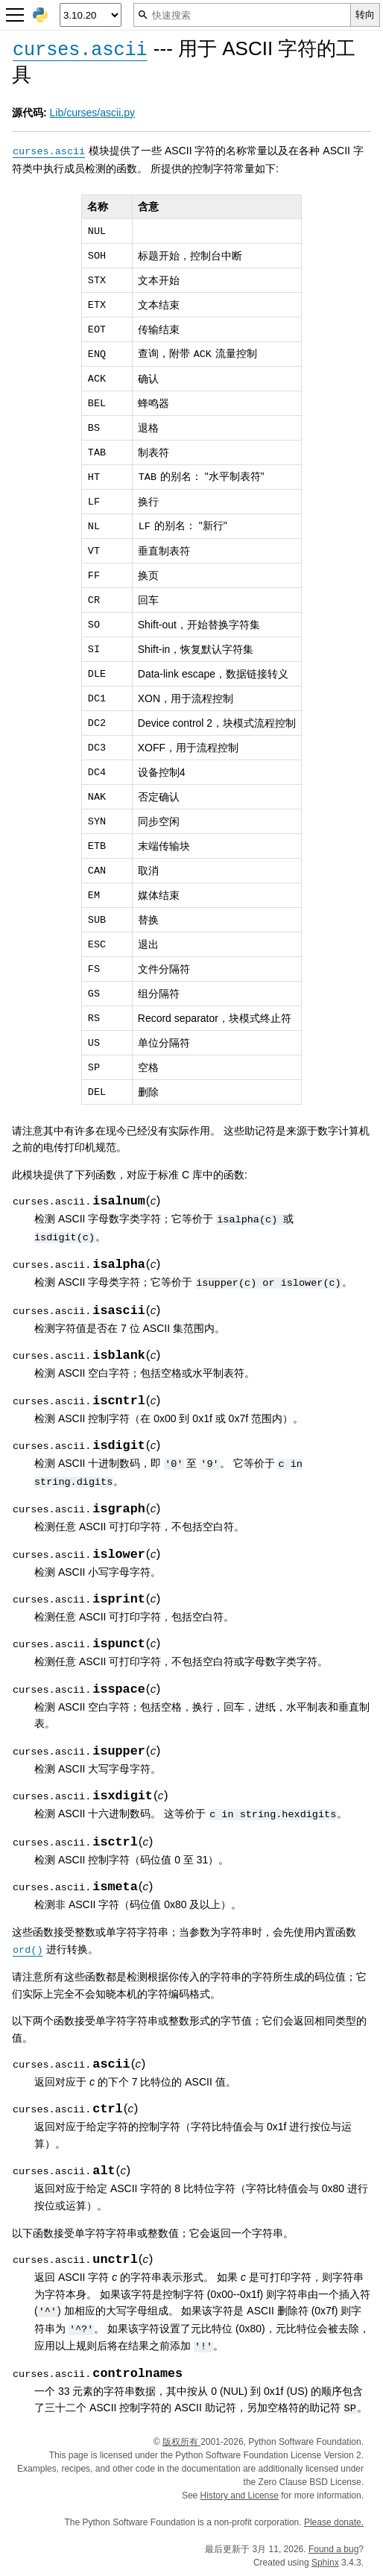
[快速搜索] (242, 15)
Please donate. (334, 2522)
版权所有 (181, 2442)
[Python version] (90, 15)
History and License (239, 2495)
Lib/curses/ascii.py (92, 113)
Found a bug (333, 2549)
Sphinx (325, 2562)
